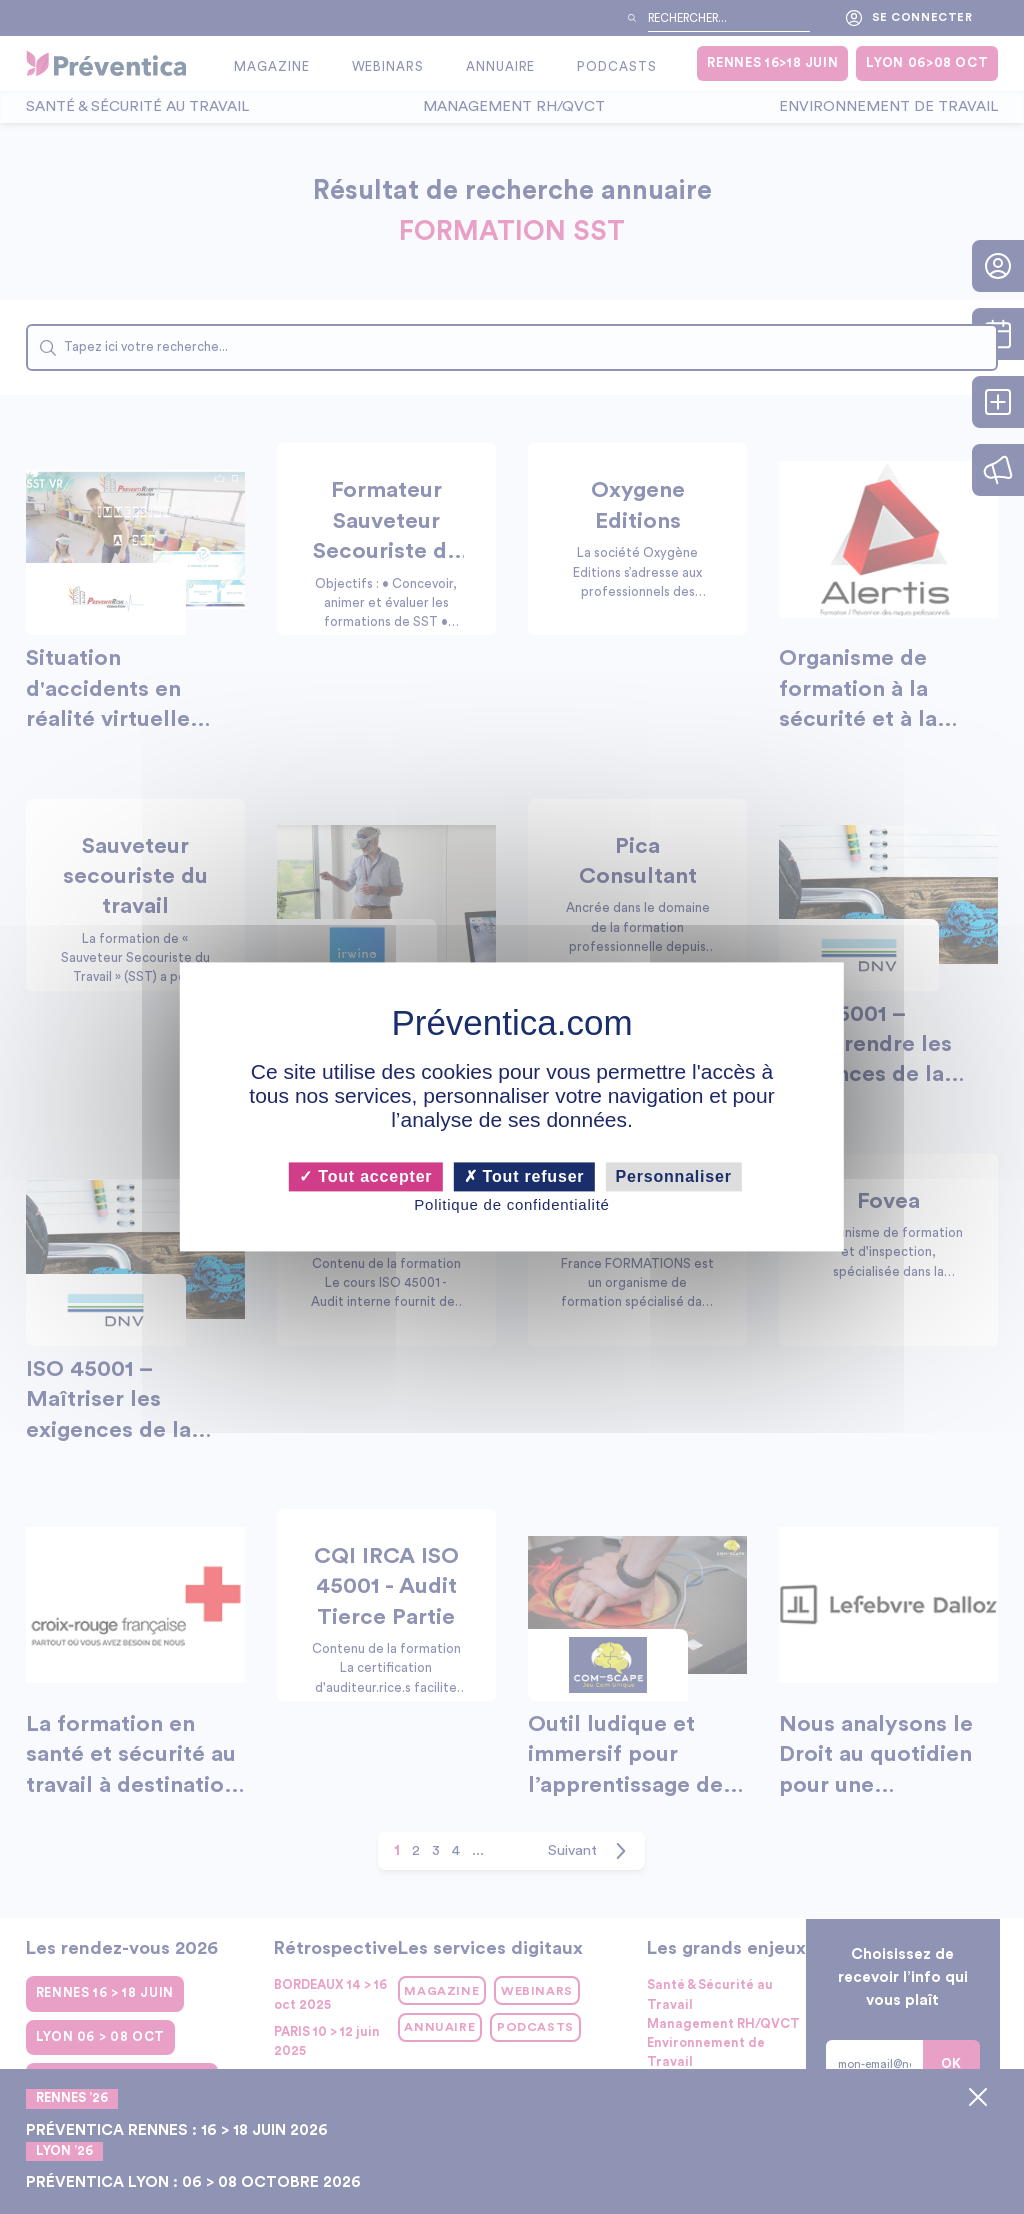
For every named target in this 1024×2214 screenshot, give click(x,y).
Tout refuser (524, 1176)
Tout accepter (365, 1176)
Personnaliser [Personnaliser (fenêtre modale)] (674, 1176)
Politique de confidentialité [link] (511, 1204)
